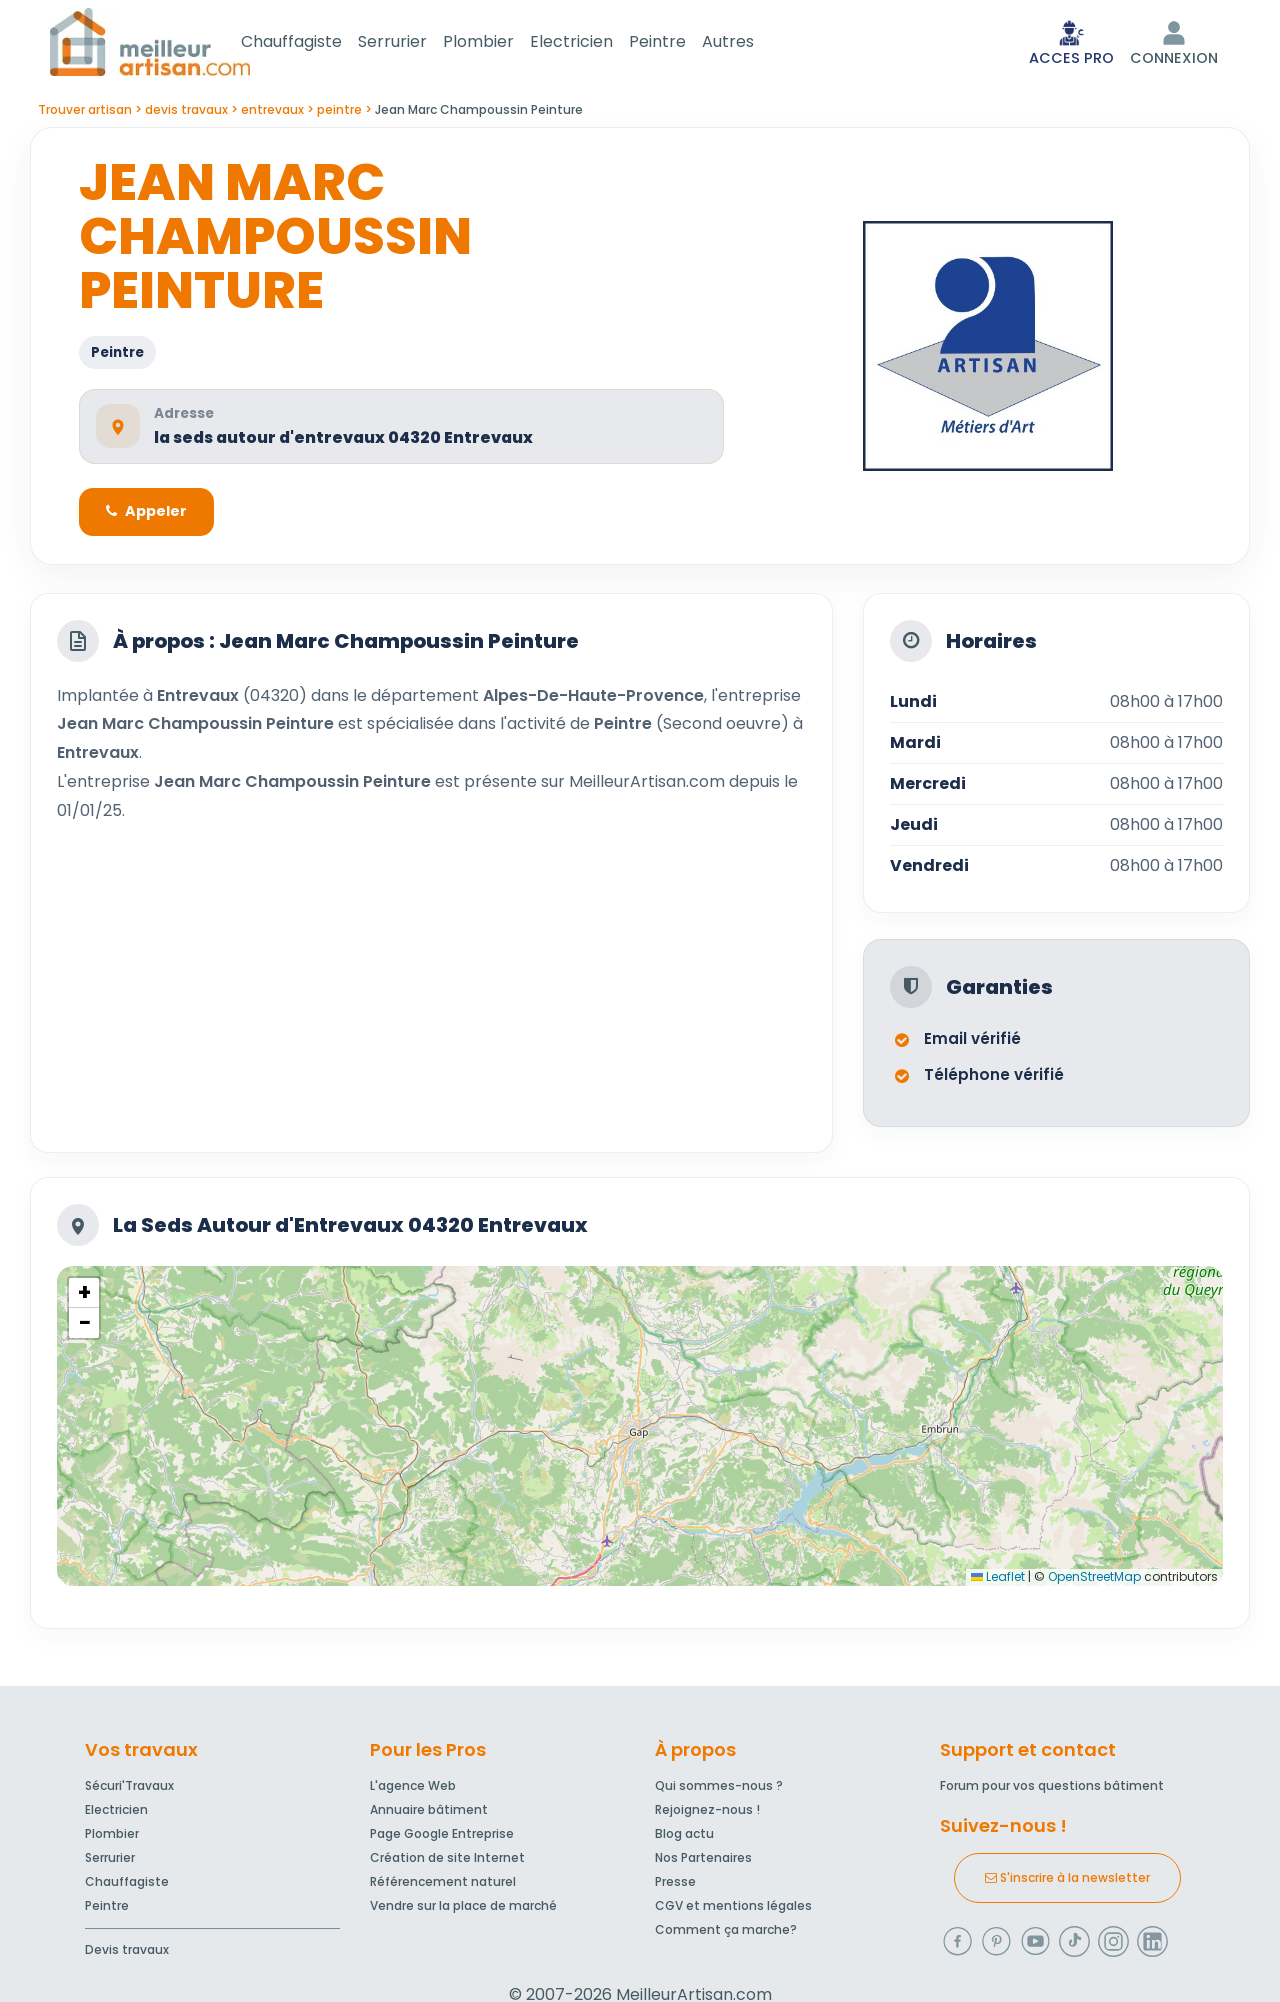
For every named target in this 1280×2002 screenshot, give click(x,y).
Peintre (681, 43)
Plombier (502, 43)
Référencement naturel (443, 1885)
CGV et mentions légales (733, 1909)
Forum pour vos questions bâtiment (1052, 1789)
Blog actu (684, 1837)
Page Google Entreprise (442, 1837)
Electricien (595, 43)
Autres (752, 43)
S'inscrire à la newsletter (1067, 1881)
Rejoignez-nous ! (707, 1813)
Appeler (149, 516)
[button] (84, 1299)
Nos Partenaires (703, 1861)
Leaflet (998, 1582)
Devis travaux (127, 1953)
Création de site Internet (447, 1861)
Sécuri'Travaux (129, 1789)
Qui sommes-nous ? (719, 1789)
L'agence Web (413, 1789)
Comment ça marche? (726, 1933)
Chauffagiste (315, 43)
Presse (675, 1885)
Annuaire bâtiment (429, 1813)
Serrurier (416, 43)
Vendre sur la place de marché (463, 1909)
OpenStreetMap (1094, 1582)
